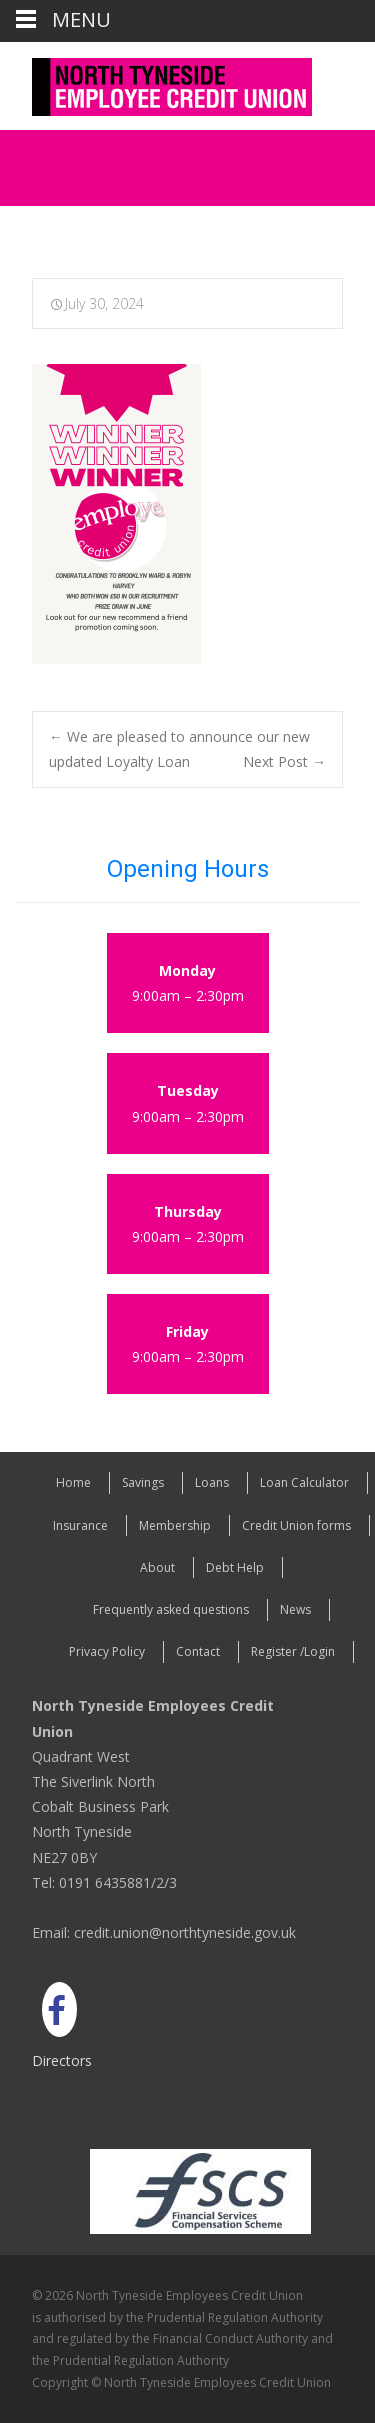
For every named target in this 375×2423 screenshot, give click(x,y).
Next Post (284, 761)
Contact (198, 1651)
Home (73, 1482)
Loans (212, 1482)
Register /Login (293, 1651)
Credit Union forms (296, 1525)
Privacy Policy (107, 1651)
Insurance (80, 1525)
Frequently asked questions (171, 1609)
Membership (175, 1525)
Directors (62, 2060)
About (157, 1567)
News (295, 1609)
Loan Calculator (304, 1482)
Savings (143, 1482)
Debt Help (235, 1567)
